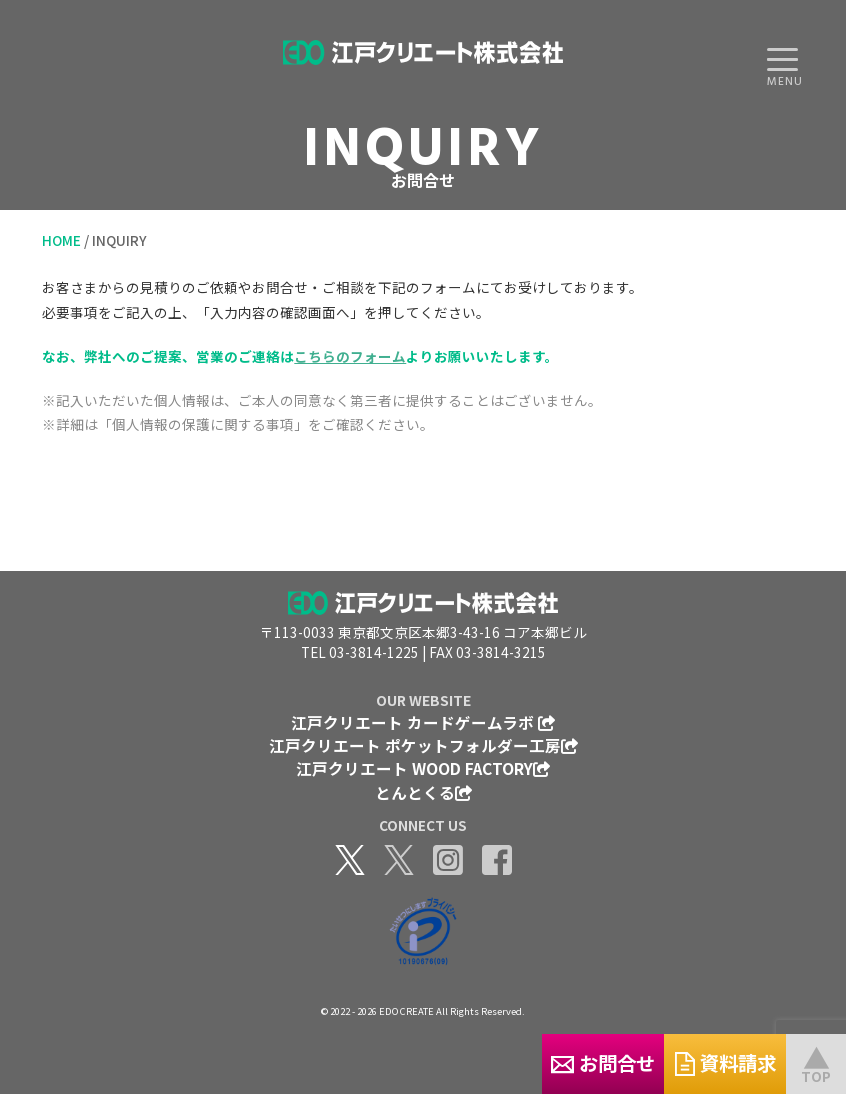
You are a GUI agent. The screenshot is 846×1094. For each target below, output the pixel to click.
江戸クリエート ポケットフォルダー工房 (423, 745)
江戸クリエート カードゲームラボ (423, 722)
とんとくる (423, 792)
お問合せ (486, 1062)
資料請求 (686, 1062)
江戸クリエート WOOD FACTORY (423, 768)
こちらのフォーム (350, 356)
